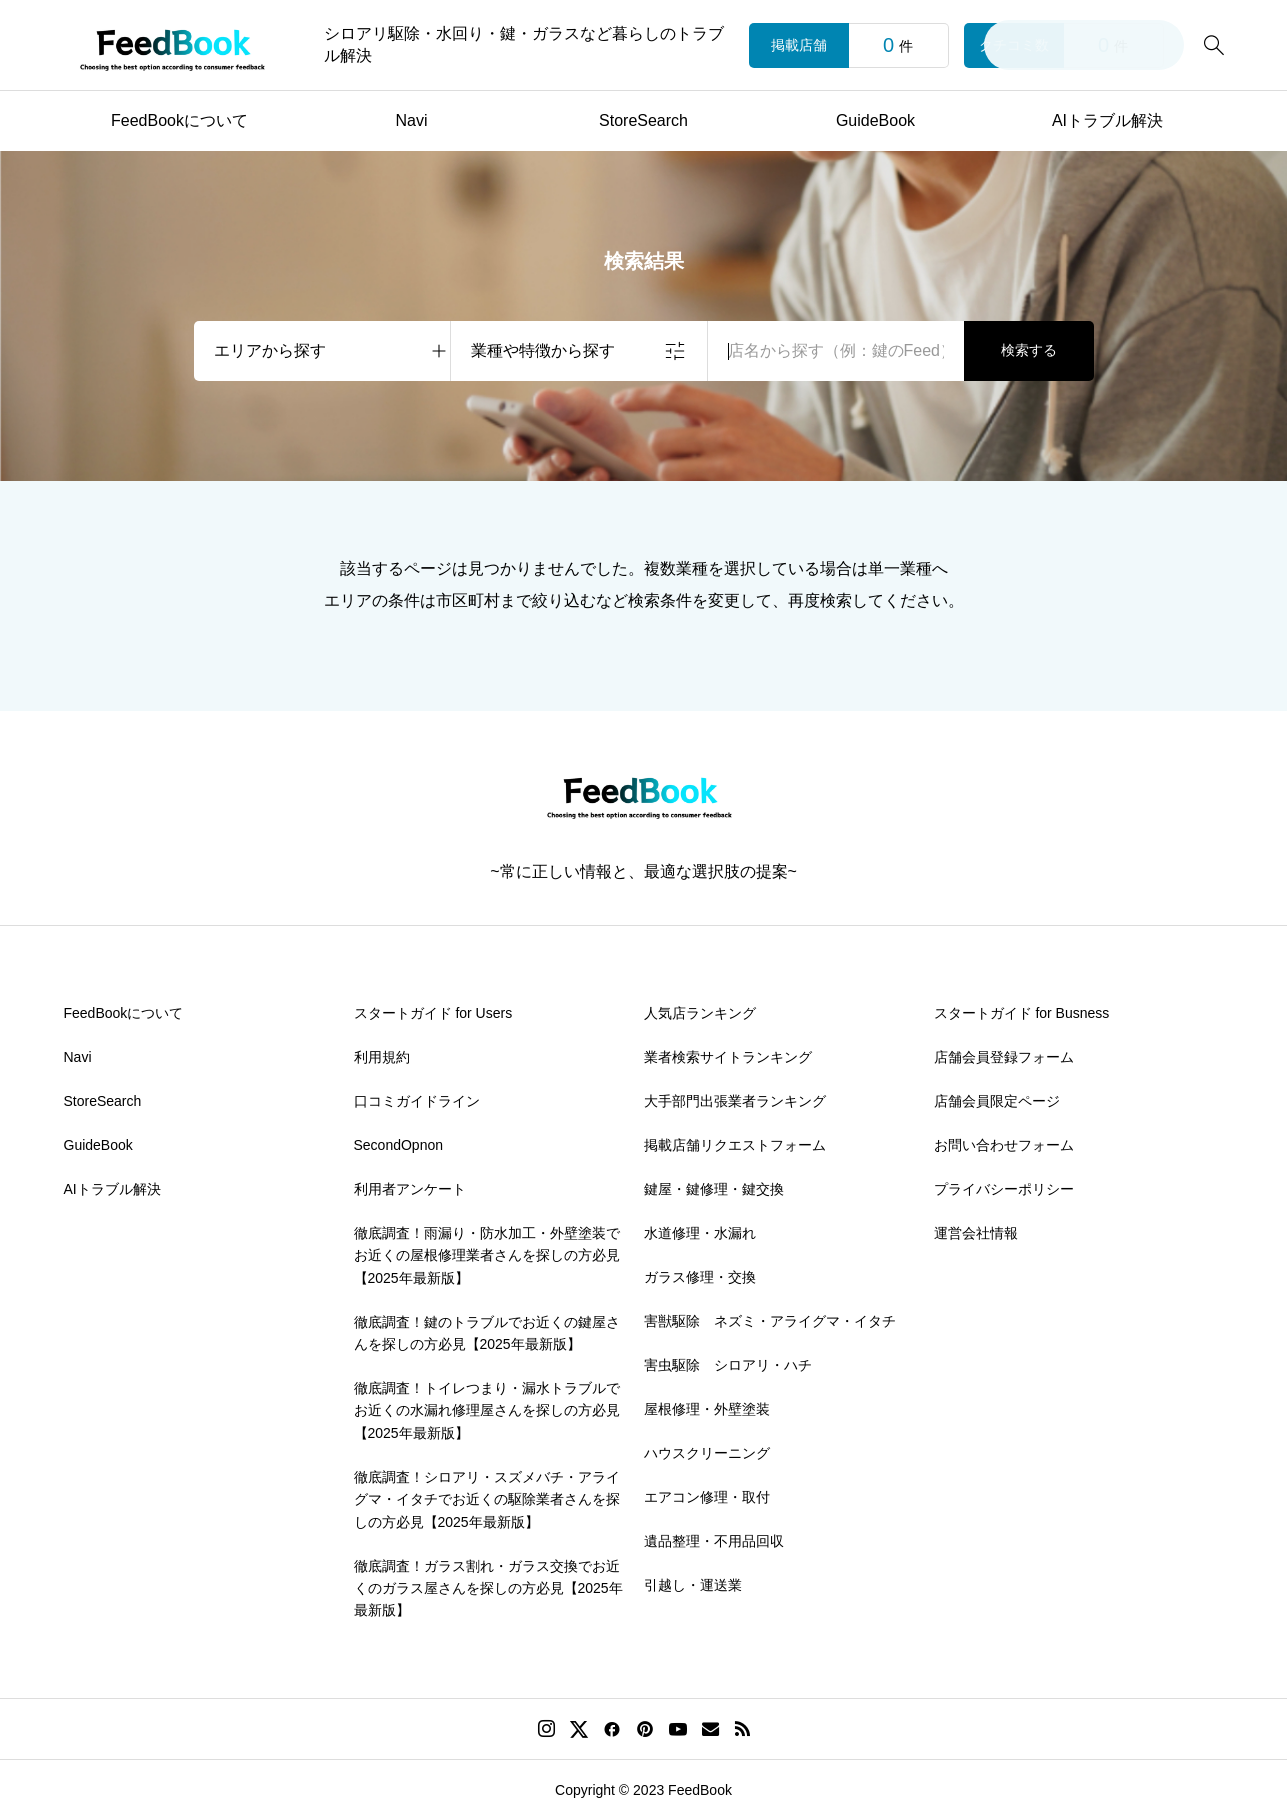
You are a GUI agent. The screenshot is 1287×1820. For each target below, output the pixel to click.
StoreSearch (643, 120)
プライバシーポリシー (1004, 1189)
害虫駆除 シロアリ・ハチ (728, 1365)
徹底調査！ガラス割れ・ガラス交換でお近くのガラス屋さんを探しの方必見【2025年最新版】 (488, 1588)
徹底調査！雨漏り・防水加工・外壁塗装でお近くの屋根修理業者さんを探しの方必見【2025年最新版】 (487, 1255)
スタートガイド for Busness (1022, 1013)
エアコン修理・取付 (707, 1497)
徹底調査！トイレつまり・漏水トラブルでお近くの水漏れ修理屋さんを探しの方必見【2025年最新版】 (487, 1410)
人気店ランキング (700, 1013)
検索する (1029, 350)
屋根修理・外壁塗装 (707, 1409)
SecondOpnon (399, 1145)
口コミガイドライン (417, 1101)
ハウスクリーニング (707, 1453)
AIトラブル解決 (1107, 120)
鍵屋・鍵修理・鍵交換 (714, 1189)
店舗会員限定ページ (997, 1101)
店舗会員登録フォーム (1004, 1057)
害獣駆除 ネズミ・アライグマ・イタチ (770, 1321)
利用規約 (382, 1057)
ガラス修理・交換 (700, 1277)
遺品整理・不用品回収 (714, 1541)
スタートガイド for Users (433, 1013)
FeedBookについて (179, 120)
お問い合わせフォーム (1004, 1145)
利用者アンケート (410, 1189)
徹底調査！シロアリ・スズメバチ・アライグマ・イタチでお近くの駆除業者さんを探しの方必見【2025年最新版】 (487, 1499)
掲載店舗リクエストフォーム (735, 1145)
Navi (411, 120)
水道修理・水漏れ (700, 1233)
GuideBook (875, 120)
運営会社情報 (976, 1233)
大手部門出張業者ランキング (735, 1101)
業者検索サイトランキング (728, 1057)
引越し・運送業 (693, 1585)
